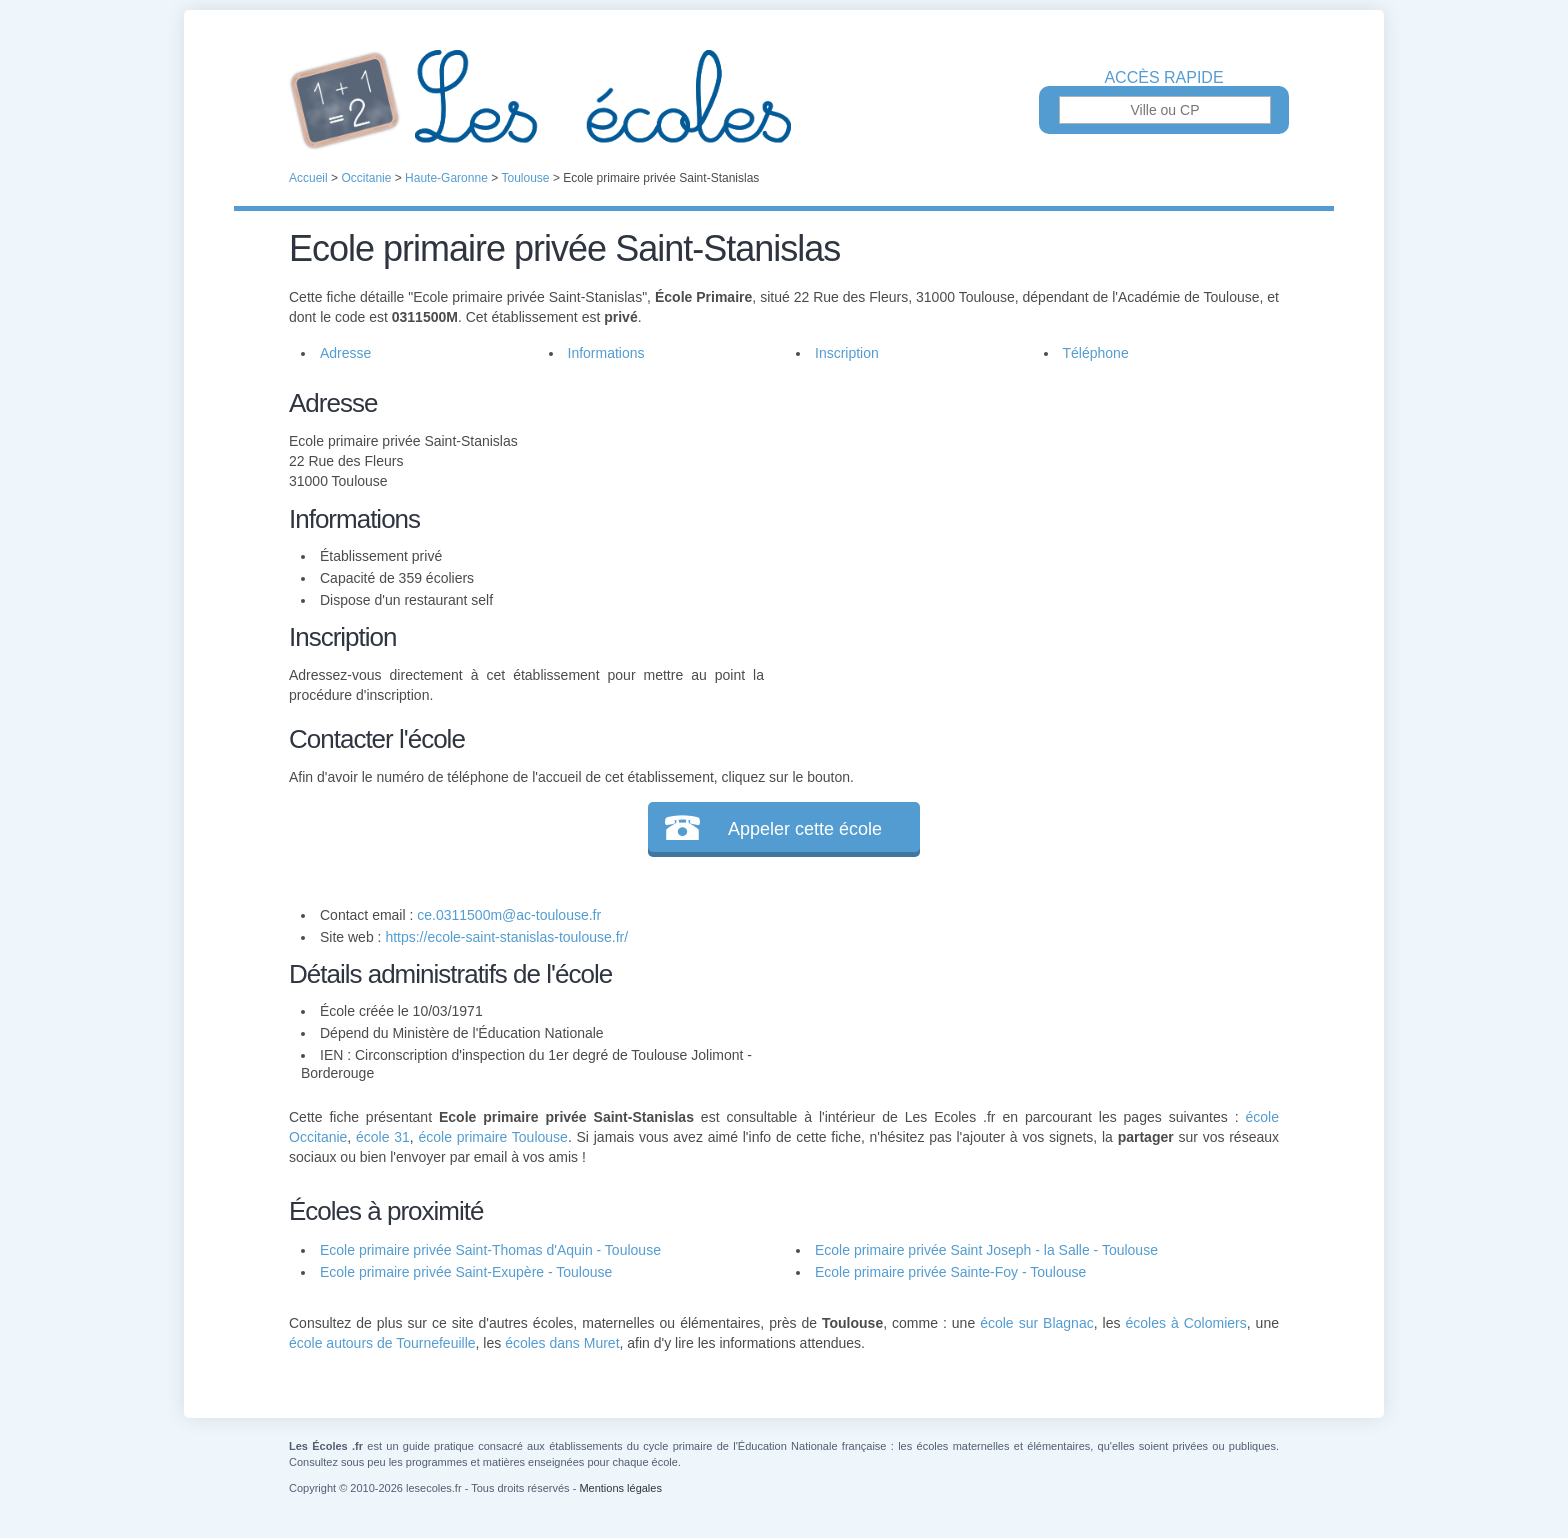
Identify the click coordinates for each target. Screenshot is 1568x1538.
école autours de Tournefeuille (382, 1343)
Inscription (847, 353)
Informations (606, 353)
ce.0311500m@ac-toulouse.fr (509, 915)
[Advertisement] (1022, 524)
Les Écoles (784, 100)
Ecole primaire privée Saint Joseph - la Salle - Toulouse (986, 1250)
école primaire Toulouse (493, 1137)
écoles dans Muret (562, 1343)
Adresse (345, 353)
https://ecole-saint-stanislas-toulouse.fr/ (506, 937)
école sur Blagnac (1037, 1323)
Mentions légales (620, 1488)
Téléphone (1096, 353)
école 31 (383, 1137)
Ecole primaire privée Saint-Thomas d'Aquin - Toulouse (490, 1250)
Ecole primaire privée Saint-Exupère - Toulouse (466, 1272)
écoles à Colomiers (1185, 1323)
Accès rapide (1163, 78)
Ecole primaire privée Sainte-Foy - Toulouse (950, 1272)
